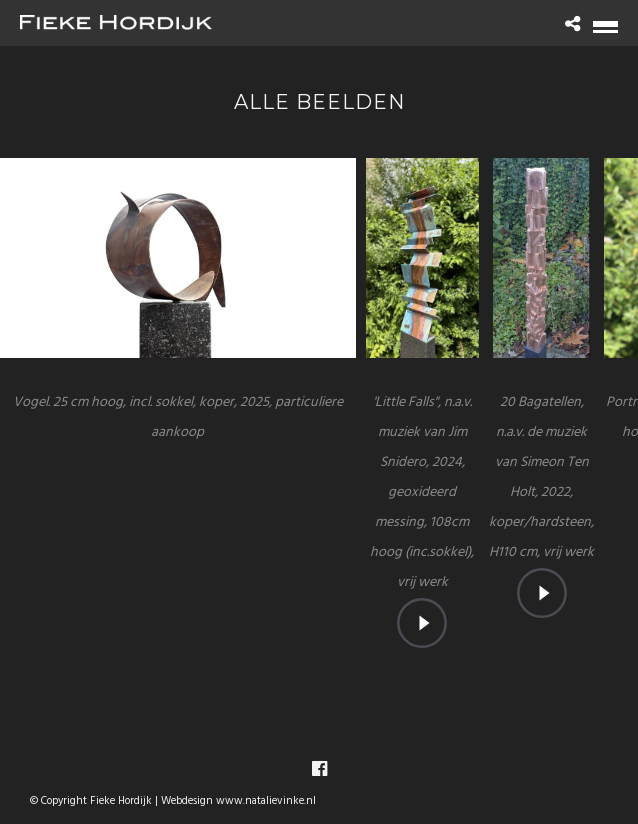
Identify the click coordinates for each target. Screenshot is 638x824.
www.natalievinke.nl (266, 801)
